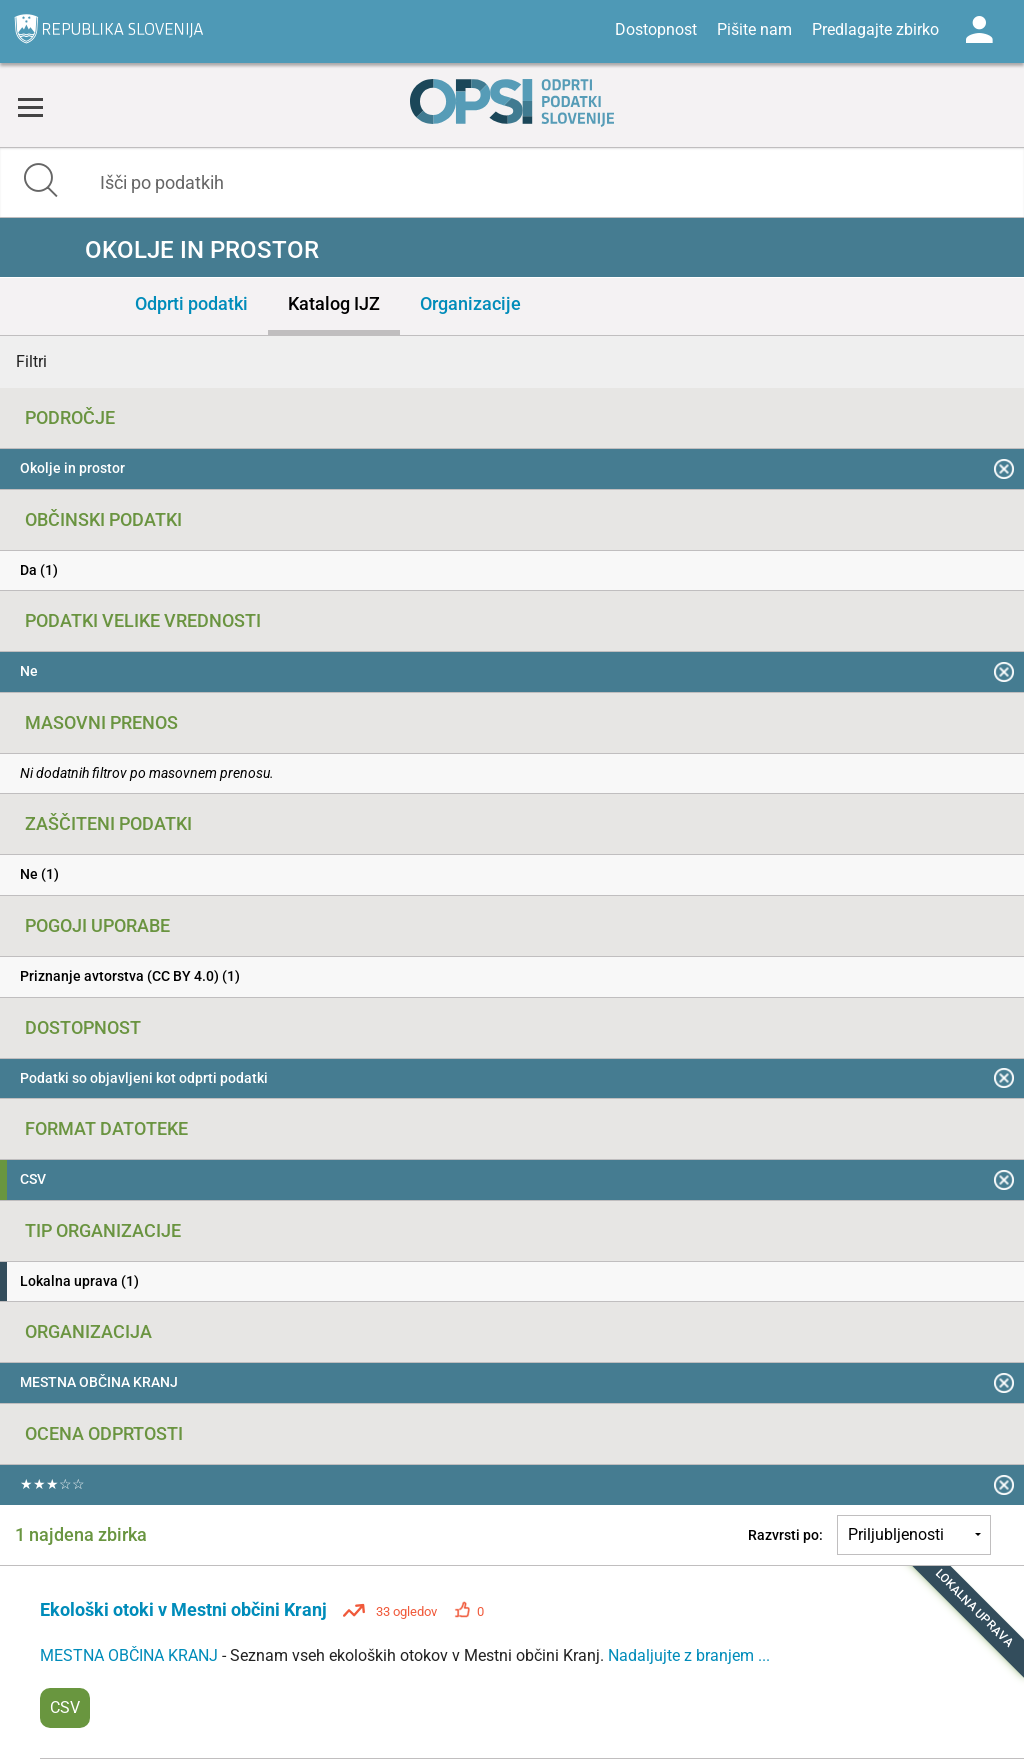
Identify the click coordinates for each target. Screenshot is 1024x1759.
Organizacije (470, 303)
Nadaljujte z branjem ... (689, 1655)
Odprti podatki (191, 303)
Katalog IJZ (334, 303)
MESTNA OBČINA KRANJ (131, 1655)
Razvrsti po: (785, 1535)
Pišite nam (754, 29)
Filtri (31, 361)
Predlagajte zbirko (875, 29)
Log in (979, 30)
